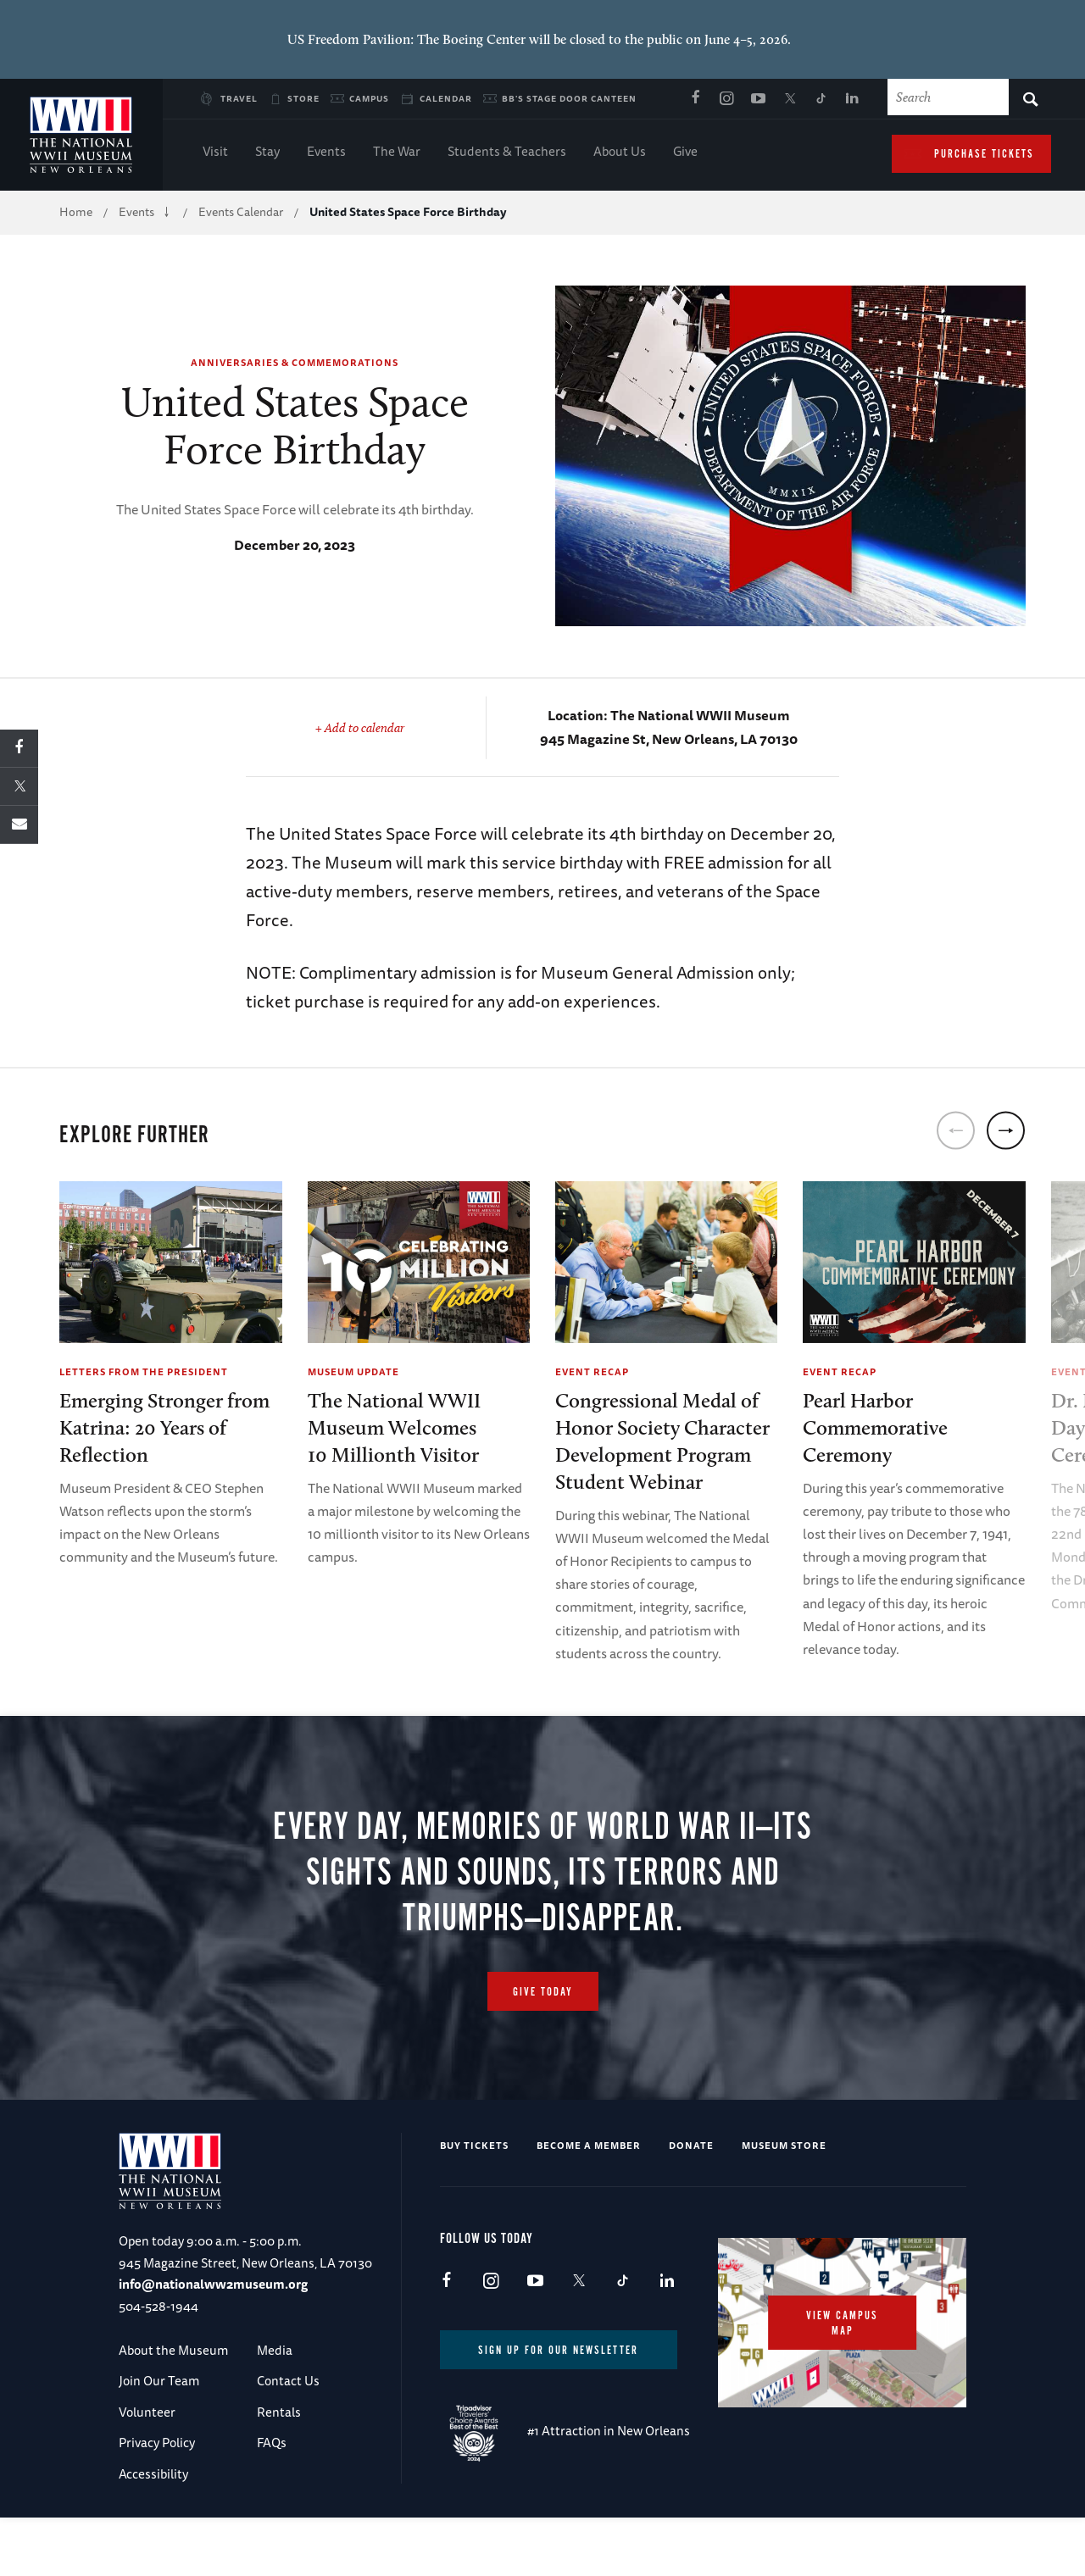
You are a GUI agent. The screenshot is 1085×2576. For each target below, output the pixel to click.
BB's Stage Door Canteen (569, 98)
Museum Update (353, 1371)
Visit (215, 153)
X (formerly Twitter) (789, 99)
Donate (691, 2169)
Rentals (279, 2436)
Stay (267, 153)
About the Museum (173, 2374)
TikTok (820, 99)
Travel (239, 98)
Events (326, 153)
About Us (619, 153)
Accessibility (153, 2498)
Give (685, 153)
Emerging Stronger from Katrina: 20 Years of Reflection (164, 1427)
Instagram (726, 99)
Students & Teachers (507, 153)
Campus (369, 98)
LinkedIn (852, 99)
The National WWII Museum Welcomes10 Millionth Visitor (394, 1427)
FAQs (272, 2467)
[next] (1006, 1130)
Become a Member (589, 2169)
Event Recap (592, 1371)
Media (274, 2374)
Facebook (695, 99)
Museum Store (784, 2169)
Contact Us (288, 2406)
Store (303, 98)
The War (396, 153)
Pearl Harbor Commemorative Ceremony (875, 1427)
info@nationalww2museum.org (213, 2308)
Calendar (446, 98)
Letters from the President (143, 1371)
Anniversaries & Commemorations (294, 362)
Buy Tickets (474, 2169)
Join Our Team (159, 2406)
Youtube (758, 99)
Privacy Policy (157, 2467)
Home (75, 212)
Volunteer (147, 2436)
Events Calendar (240, 212)
